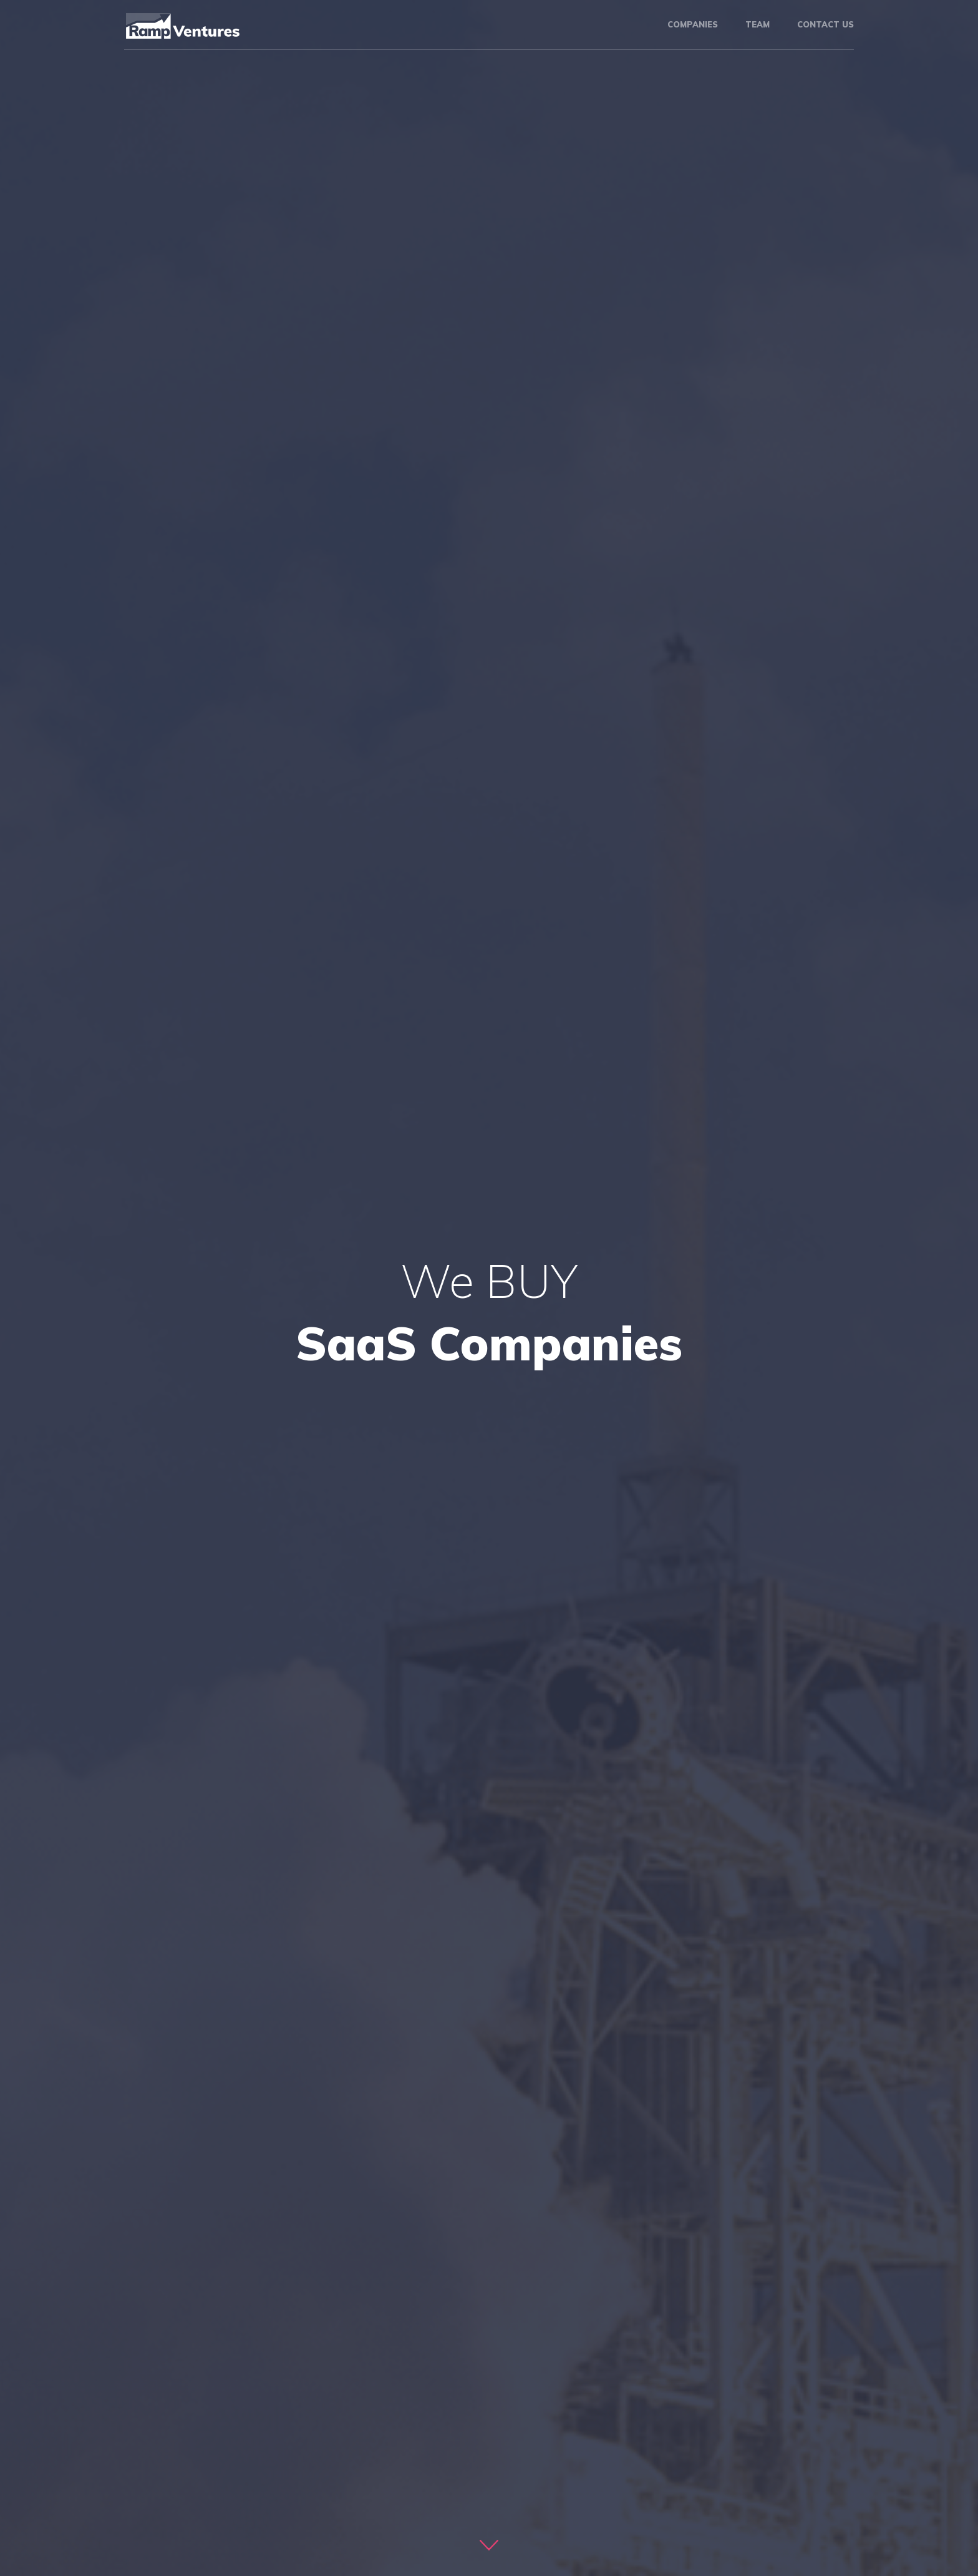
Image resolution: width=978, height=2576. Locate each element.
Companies (692, 24)
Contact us (825, 24)
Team (757, 24)
